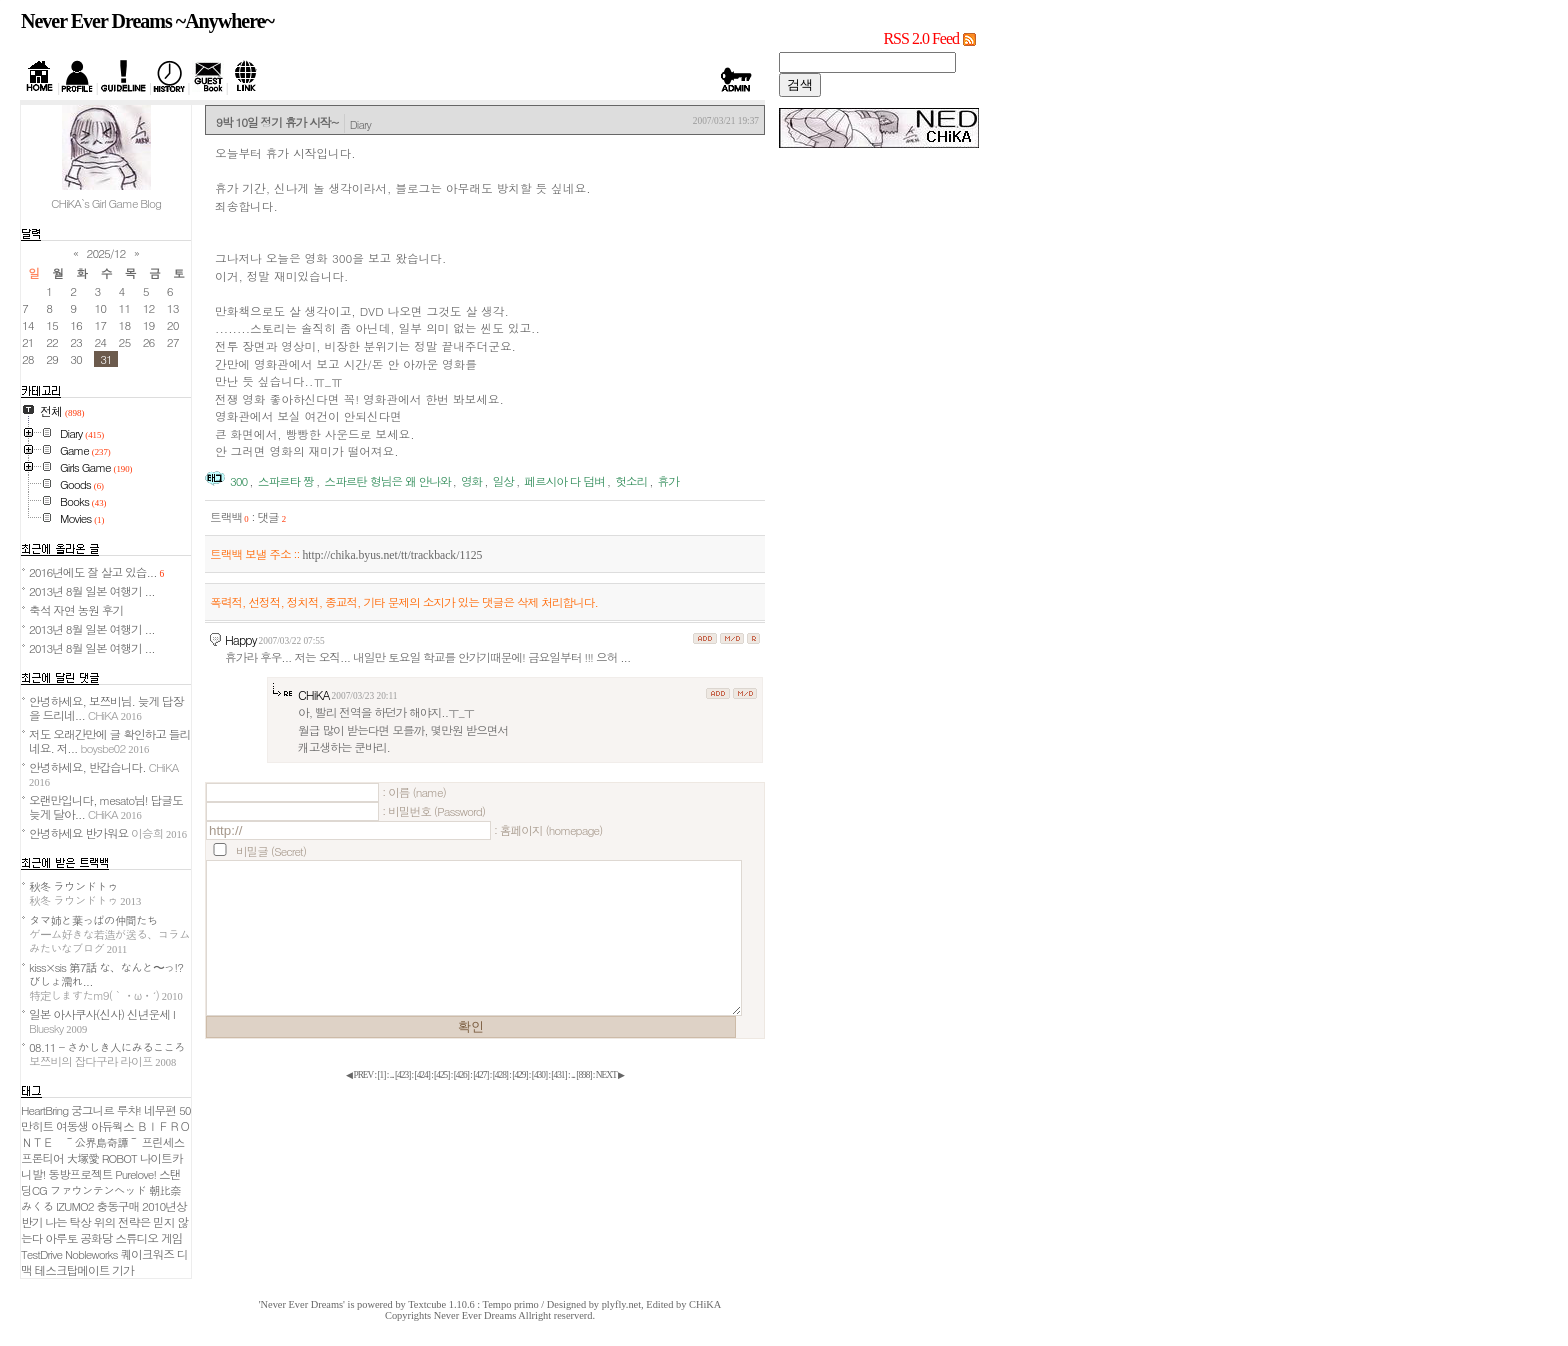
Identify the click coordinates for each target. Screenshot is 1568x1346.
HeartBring (44, 1110)
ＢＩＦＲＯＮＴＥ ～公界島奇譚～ (105, 1134)
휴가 (668, 481)
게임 (171, 1238)
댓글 (271, 517)
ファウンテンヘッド (98, 1190)
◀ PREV (360, 1075)
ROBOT (119, 1158)
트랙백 (229, 517)
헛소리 (631, 481)
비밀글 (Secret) (271, 851)
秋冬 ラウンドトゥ (85, 893)
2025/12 (106, 253)
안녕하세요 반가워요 (108, 833)
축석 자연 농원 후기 (76, 610)
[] (381, 1075)
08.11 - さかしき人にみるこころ (107, 1054)
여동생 (72, 1126)
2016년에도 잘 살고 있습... (96, 572)
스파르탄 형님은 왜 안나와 (387, 481)
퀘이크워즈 (146, 1254)
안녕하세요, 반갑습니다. (103, 773)
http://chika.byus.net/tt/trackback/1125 (392, 555)
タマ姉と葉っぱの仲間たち (109, 934)
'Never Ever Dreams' (302, 1304)
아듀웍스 (112, 1126)
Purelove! (135, 1174)
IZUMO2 (75, 1206)
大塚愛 (83, 1158)
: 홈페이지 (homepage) (548, 830)
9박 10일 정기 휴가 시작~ (277, 122)
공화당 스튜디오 (119, 1238)
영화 (471, 481)
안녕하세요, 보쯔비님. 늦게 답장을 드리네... (106, 708)
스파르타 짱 (286, 481)
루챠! (129, 1110)
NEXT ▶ (610, 1075)
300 (238, 481)
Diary (360, 124)
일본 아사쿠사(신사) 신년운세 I (102, 1021)
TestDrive (41, 1254)
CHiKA (314, 694)
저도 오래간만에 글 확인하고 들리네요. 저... (109, 741)
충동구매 (117, 1206)
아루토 (61, 1238)
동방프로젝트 (80, 1174)
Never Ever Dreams (475, 1315)
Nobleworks (91, 1254)
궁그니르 (92, 1110)
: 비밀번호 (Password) (433, 811)
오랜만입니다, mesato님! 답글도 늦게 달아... (106, 807)
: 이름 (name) (414, 792)
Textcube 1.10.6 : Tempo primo (473, 1304)
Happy (241, 639)
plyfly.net (621, 1304)
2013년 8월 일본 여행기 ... (92, 591)
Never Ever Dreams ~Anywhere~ (147, 21)
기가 (122, 1270)
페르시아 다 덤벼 (564, 481)
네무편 (160, 1110)
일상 (503, 481)
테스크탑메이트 (72, 1270)
